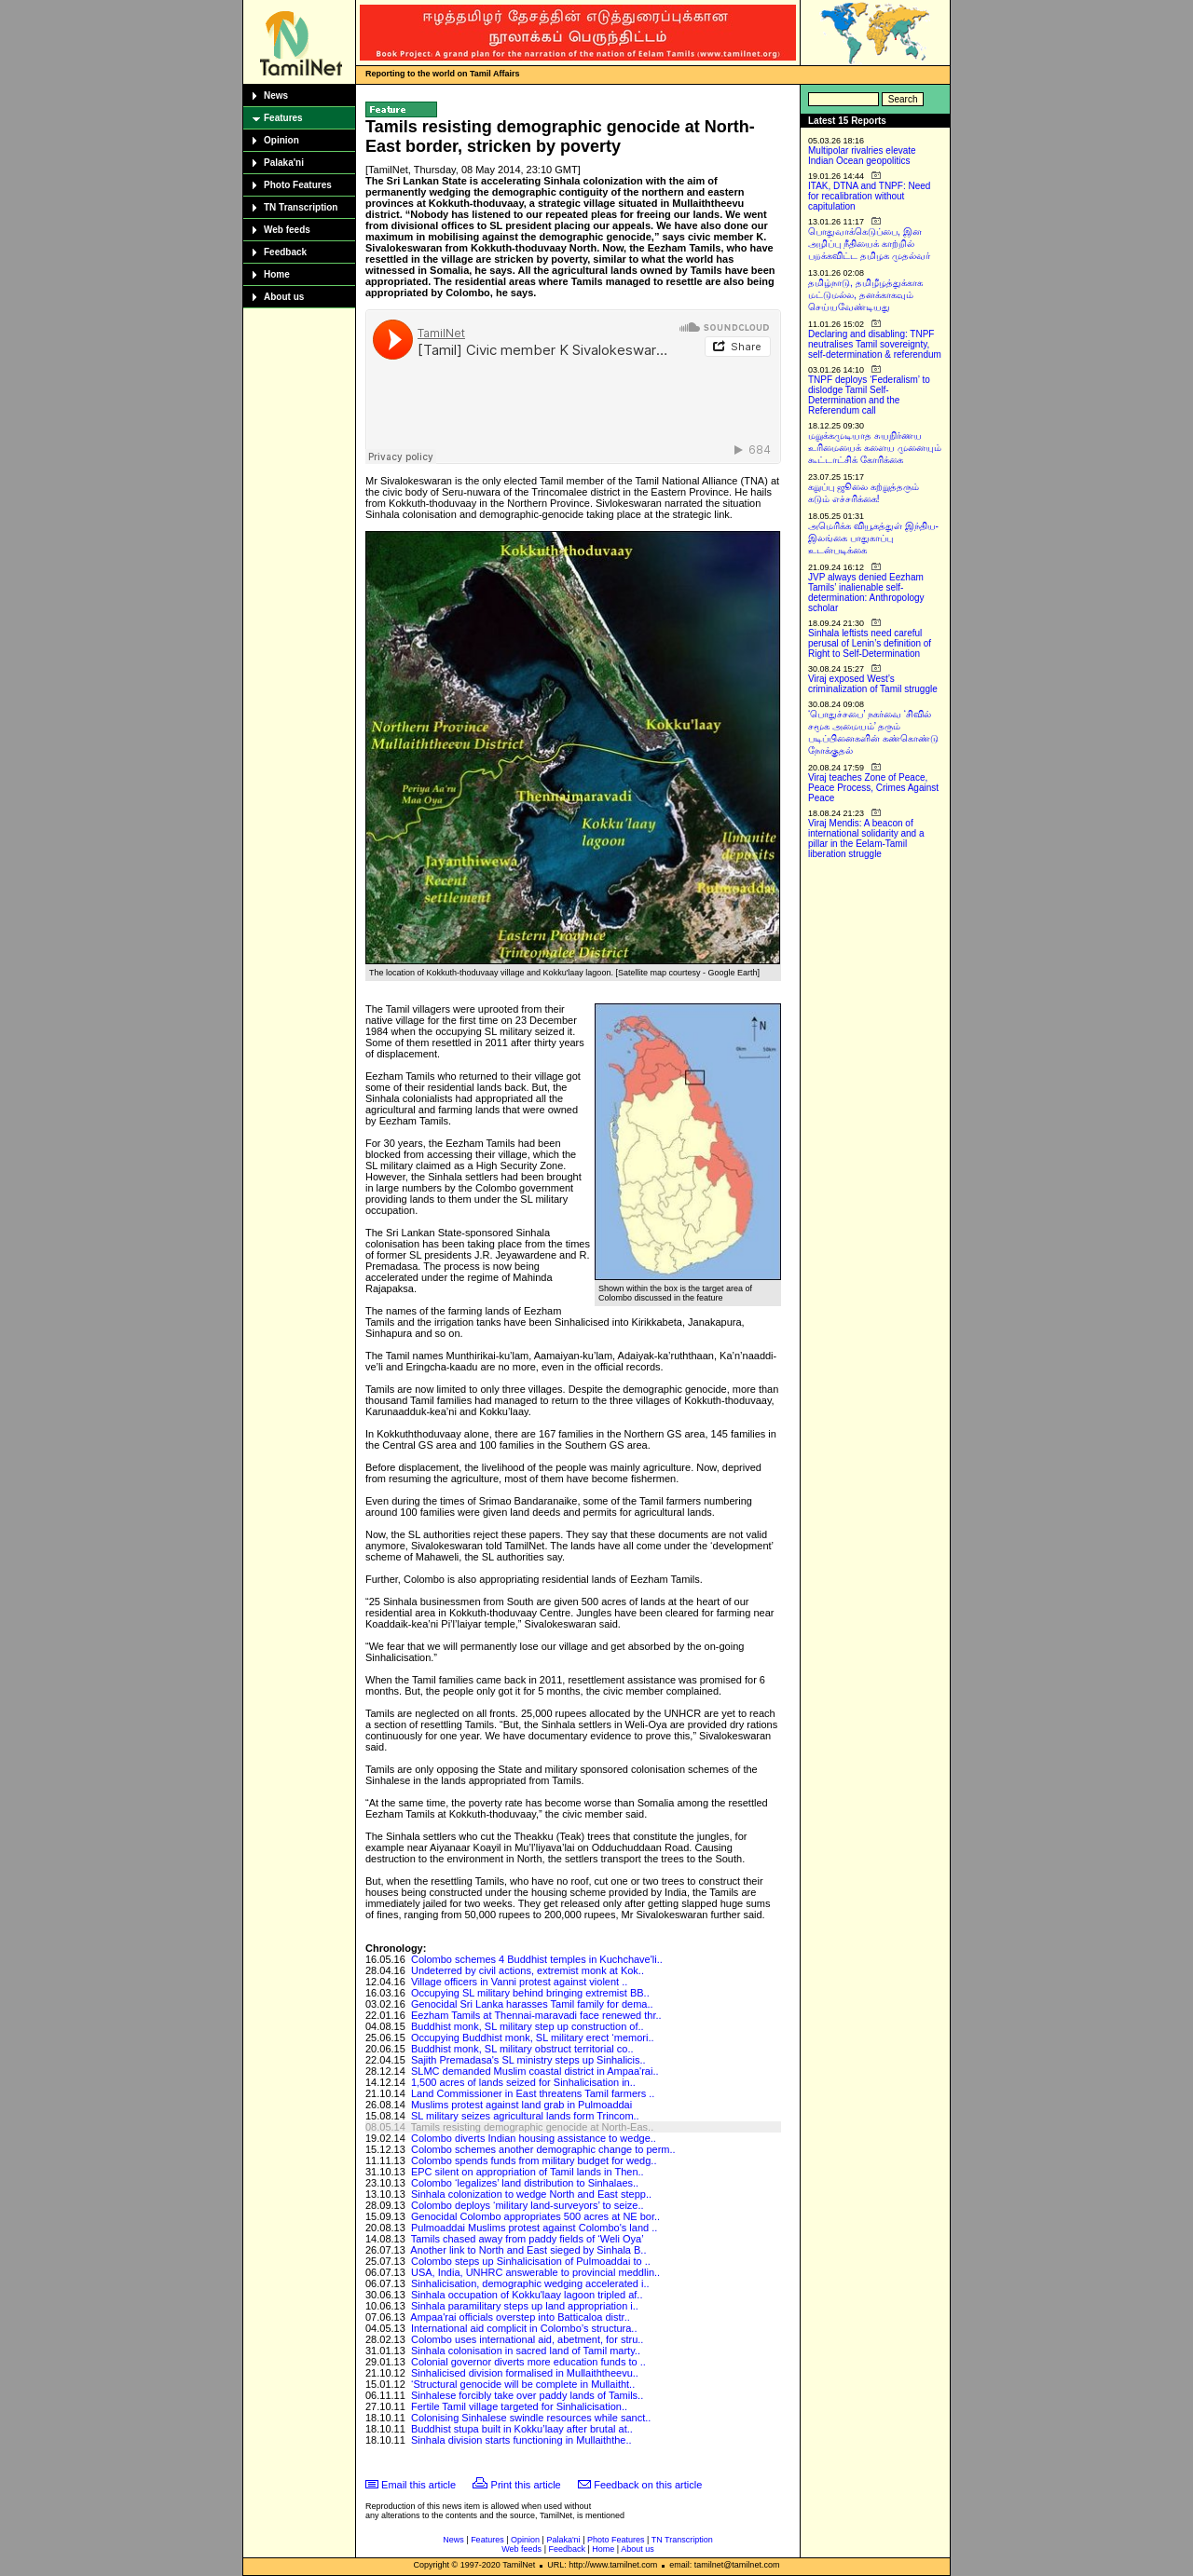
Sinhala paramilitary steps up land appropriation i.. (524, 2305)
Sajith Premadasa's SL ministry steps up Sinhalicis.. (528, 2059)
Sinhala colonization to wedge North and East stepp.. (531, 2194)
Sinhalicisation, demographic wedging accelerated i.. (530, 2283)
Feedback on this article (648, 2484)
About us (284, 297)
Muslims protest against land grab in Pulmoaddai (521, 2104)
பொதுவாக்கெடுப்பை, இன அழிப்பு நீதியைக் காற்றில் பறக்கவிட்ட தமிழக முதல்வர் (869, 243)
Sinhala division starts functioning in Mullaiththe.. (521, 2440)
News (276, 95)
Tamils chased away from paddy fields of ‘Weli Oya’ (527, 2238)
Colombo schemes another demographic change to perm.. (543, 2149)
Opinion (281, 140)
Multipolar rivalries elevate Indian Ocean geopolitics (862, 155)
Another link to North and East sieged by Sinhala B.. (528, 2250)
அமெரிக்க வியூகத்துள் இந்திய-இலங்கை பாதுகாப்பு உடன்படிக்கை (873, 538)
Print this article (526, 2484)
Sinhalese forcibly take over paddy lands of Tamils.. (527, 2395)
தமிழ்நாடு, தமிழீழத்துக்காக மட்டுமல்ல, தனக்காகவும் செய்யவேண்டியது (865, 295)
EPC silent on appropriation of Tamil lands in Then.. (527, 2171)
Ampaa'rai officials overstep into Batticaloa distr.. (519, 2317)
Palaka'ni (284, 162)
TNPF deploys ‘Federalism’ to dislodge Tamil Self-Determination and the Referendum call (869, 395)
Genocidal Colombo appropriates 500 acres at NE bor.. (535, 2216)
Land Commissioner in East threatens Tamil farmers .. (532, 2093)
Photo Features (298, 185)
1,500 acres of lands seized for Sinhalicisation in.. (523, 2082)
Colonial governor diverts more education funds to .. (528, 2361)
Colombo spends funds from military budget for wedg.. (534, 2160)
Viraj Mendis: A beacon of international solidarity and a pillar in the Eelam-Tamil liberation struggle (866, 838)
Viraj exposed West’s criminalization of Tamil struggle (873, 684)
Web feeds (287, 230)
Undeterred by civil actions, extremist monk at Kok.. (527, 1970)
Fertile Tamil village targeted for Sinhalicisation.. (519, 2406)
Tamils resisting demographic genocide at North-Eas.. (532, 2127)
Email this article (418, 2484)
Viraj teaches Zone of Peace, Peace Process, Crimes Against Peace (873, 787)
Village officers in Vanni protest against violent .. (519, 1981)
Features (283, 118)
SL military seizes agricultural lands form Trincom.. (525, 2115)
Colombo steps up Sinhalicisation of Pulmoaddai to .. (531, 2261)
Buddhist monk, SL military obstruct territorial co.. (522, 2048)
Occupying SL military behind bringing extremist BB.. (530, 1992)
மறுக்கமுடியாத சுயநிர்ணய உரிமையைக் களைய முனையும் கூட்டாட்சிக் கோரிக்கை (874, 447)
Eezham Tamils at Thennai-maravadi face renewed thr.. (536, 2015)
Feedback (285, 252)
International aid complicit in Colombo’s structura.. (524, 2328)
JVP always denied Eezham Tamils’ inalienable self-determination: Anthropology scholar (866, 592)
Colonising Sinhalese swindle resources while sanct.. (531, 2417)
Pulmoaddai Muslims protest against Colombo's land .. (534, 2227)
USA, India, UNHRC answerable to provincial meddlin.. (535, 2272)
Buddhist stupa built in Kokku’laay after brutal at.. (522, 2428)
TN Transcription (300, 207)
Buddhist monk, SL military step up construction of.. (527, 2026)
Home (277, 274)
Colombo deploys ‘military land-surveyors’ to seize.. (527, 2205)
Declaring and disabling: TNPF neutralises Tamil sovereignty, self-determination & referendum (874, 344)
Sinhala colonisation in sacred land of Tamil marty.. (525, 2350)
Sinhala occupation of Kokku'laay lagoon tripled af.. (527, 2294)
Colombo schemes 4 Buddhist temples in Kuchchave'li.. (537, 1959)
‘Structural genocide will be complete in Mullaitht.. (523, 2384)
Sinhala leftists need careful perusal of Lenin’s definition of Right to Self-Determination (869, 643)
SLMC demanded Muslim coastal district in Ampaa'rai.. (535, 2071)
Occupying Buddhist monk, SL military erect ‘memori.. (532, 2037)
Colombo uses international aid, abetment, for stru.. (527, 2339)
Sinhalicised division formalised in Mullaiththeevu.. (524, 2372)
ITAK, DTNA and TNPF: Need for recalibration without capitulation (869, 196)
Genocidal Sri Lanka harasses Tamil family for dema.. (532, 2004)
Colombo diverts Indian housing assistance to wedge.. (533, 2138)
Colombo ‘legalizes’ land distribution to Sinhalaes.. (524, 2182)
